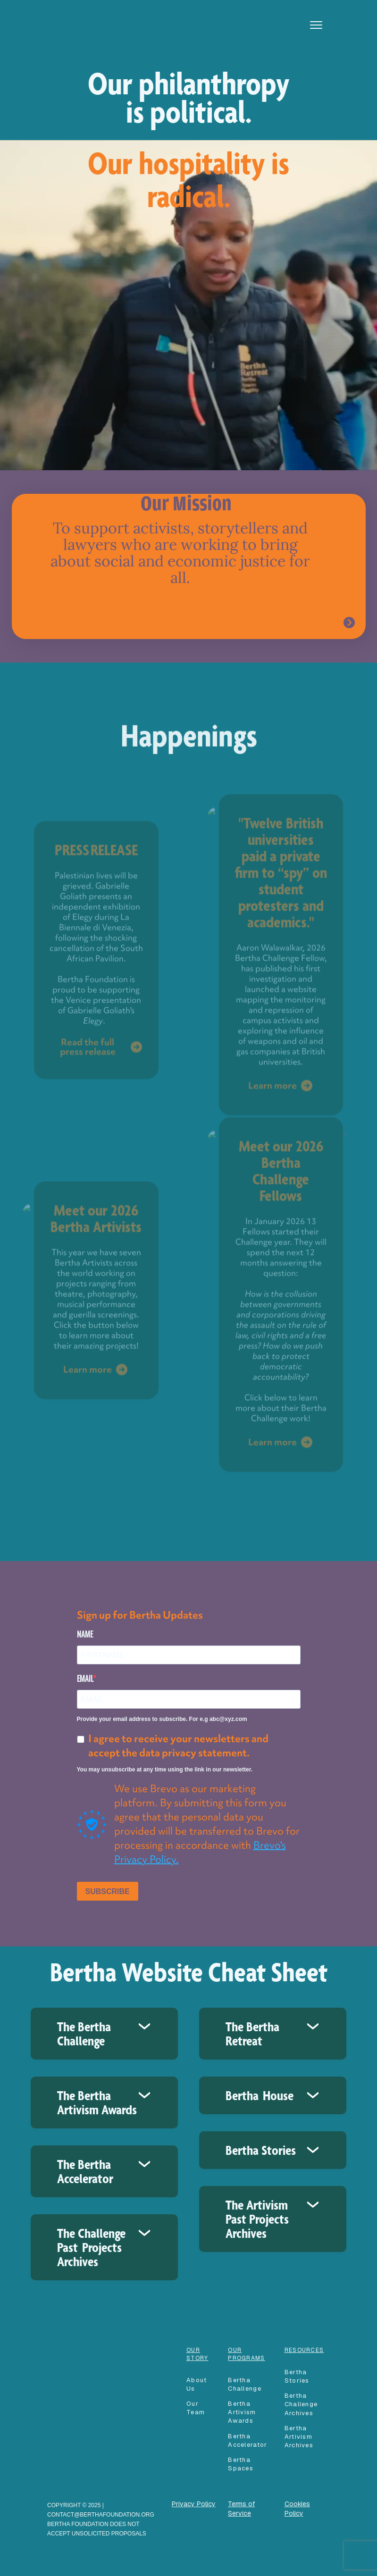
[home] (76, 14)
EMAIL (85, 1678)
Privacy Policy (194, 2504)
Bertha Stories (297, 2376)
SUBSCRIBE (107, 1891)
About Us (196, 2384)
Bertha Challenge (244, 2384)
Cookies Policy (297, 2509)
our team (195, 2408)
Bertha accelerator (247, 2440)
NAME (85, 1634)
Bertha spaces (240, 2464)
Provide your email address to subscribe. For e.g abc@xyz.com (162, 1719)
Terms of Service (241, 2509)
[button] (316, 25)
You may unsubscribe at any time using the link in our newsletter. (165, 1769)
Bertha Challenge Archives (301, 2404)
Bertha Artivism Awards (242, 2412)
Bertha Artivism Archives (299, 2436)
